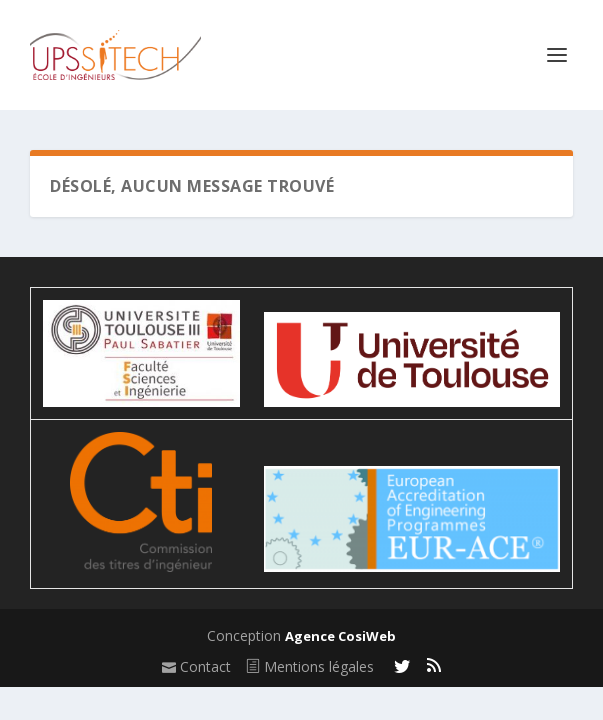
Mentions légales (310, 666)
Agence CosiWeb (340, 636)
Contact (196, 666)
